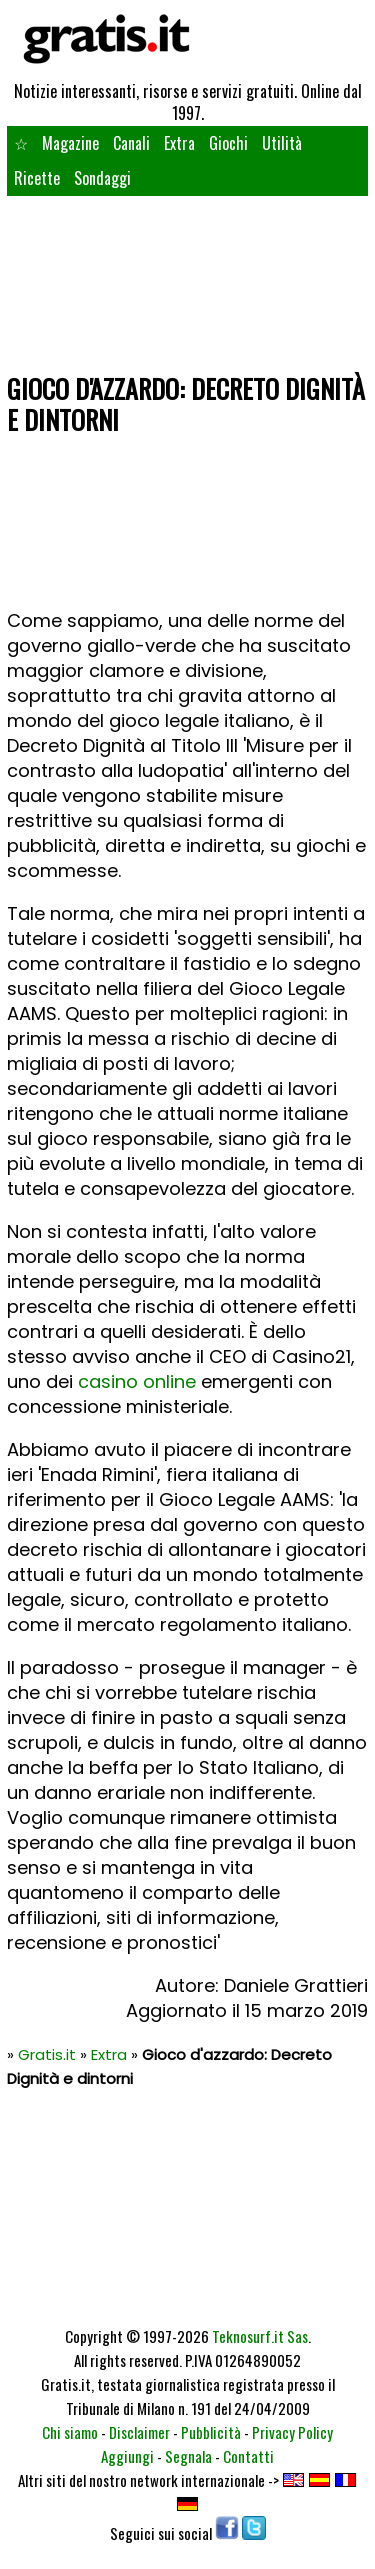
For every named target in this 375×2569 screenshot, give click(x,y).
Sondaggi (102, 178)
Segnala (188, 2456)
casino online (137, 1381)
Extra (179, 143)
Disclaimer (139, 2432)
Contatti (248, 2456)
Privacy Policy (292, 2432)
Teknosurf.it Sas (260, 2336)
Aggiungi (127, 2456)
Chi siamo (70, 2432)
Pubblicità (211, 2432)
